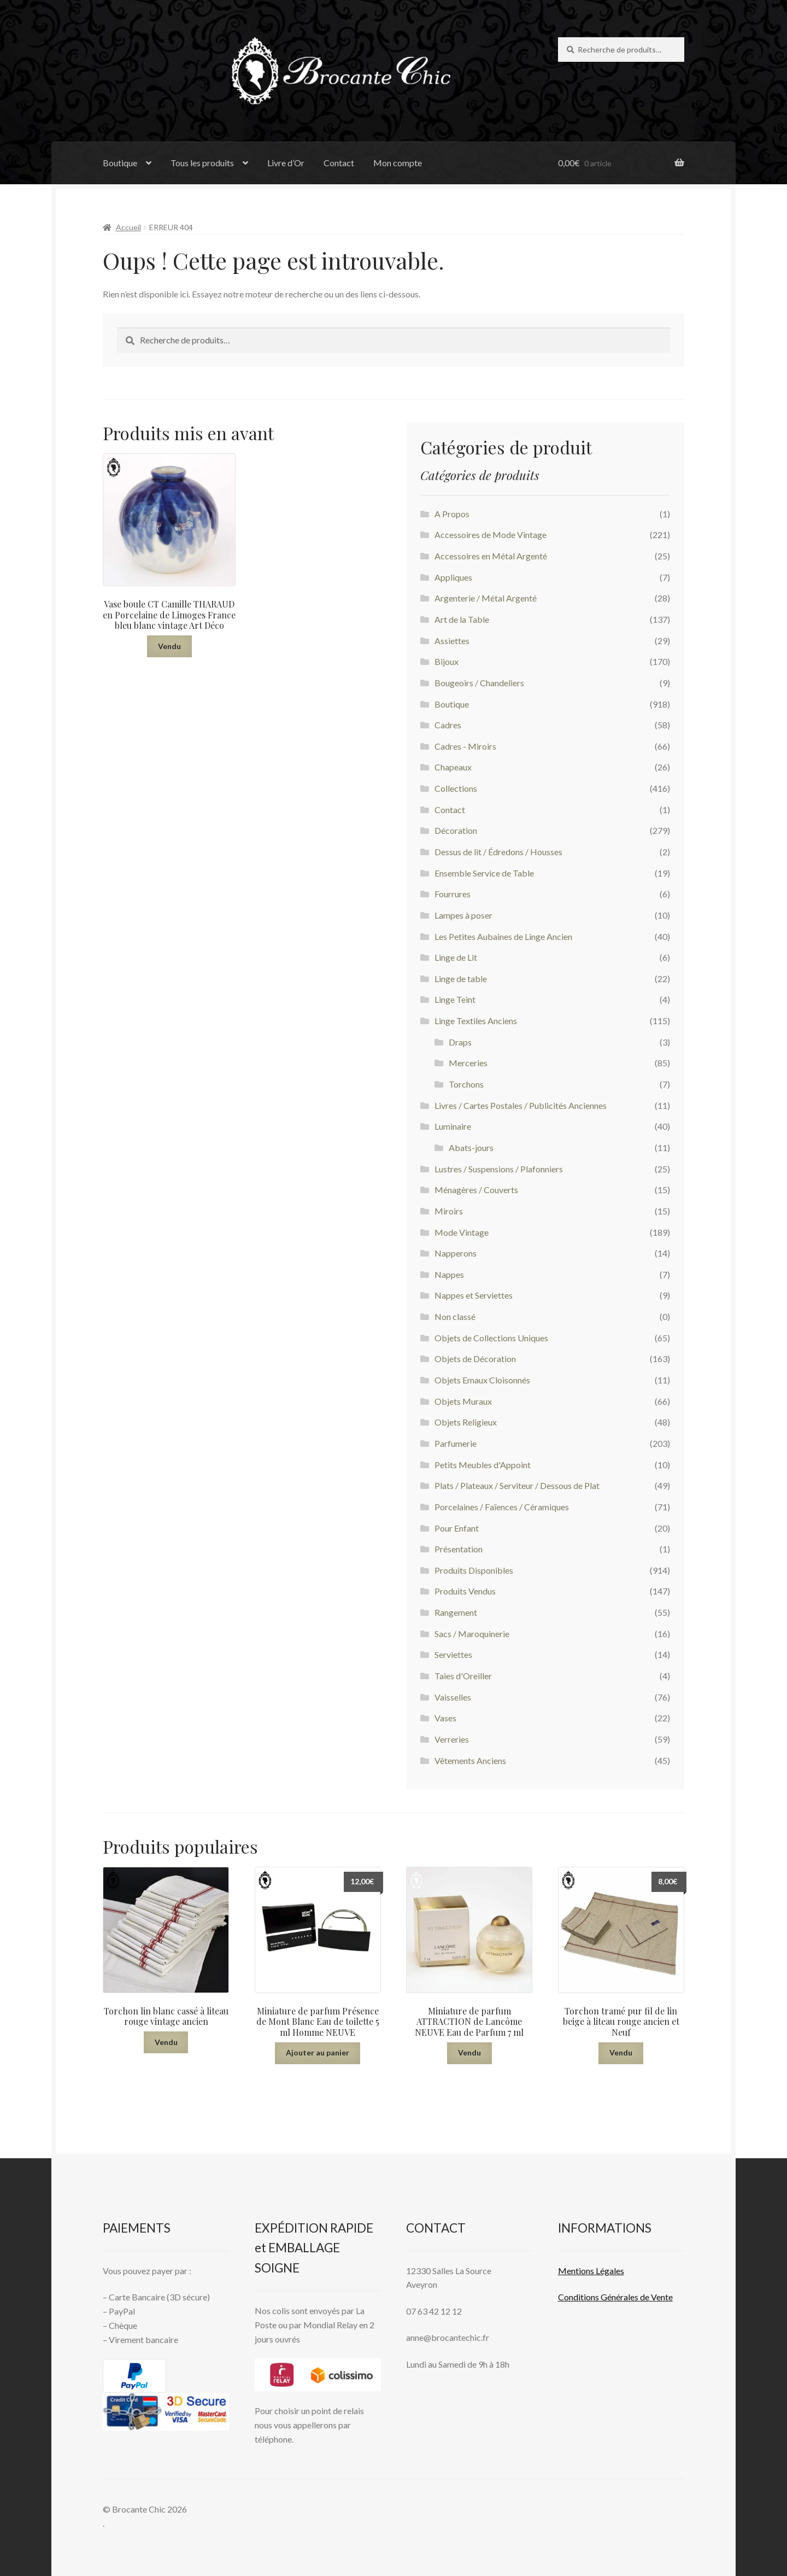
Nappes (449, 1274)
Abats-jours (471, 1147)
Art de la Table (461, 619)
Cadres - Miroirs (465, 746)
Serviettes (453, 1654)
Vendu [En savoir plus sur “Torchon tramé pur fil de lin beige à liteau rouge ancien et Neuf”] (620, 2052)
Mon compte (397, 162)
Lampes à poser (463, 915)
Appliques (453, 577)
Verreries (451, 1739)
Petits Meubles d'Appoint (482, 1464)
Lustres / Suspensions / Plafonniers (498, 1169)
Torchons (466, 1084)
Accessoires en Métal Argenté (490, 556)
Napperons (455, 1253)
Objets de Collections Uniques (491, 1338)
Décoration (455, 830)
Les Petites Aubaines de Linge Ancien (503, 936)
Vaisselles (452, 1697)
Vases (445, 1718)
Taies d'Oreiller (463, 1675)
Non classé (454, 1316)
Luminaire (452, 1126)
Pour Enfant (456, 1528)
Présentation (458, 1549)
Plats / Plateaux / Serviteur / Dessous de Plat (517, 1485)
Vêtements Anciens (470, 1760)
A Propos (451, 514)
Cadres (447, 725)
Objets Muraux (463, 1401)
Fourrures (452, 894)
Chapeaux (453, 767)
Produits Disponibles (473, 1570)
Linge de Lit (455, 957)
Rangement (455, 1612)
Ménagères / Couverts (476, 1189)
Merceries (468, 1063)
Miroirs (448, 1211)
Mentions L (591, 2270)
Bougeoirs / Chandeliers (479, 682)
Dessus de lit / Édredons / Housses (498, 851)
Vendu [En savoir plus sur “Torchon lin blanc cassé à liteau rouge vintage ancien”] (166, 2042)
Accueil (128, 227)
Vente (661, 2297)
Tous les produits (202, 162)
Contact (339, 162)
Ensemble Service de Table (484, 873)
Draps (460, 1042)
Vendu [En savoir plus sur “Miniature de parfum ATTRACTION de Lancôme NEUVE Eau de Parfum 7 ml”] (469, 2052)
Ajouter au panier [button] (317, 2052)
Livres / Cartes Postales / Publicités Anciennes (520, 1105)
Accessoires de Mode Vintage (490, 534)
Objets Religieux (465, 1422)
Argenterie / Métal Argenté (485, 598)
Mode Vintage (461, 1232)
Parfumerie (455, 1443)
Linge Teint (454, 999)
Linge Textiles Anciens (475, 1020)
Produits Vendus (465, 1591)
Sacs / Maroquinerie (471, 1633)
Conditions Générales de (603, 2297)
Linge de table (460, 978)
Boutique (120, 162)
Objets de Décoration (475, 1358)
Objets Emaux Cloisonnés (482, 1380)
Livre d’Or (285, 162)
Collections (455, 788)
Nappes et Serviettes (473, 1295)
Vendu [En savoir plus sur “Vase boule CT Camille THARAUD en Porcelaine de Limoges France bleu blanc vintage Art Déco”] (169, 646)
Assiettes (451, 640)
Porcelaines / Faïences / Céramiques (501, 1507)
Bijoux (446, 661)
